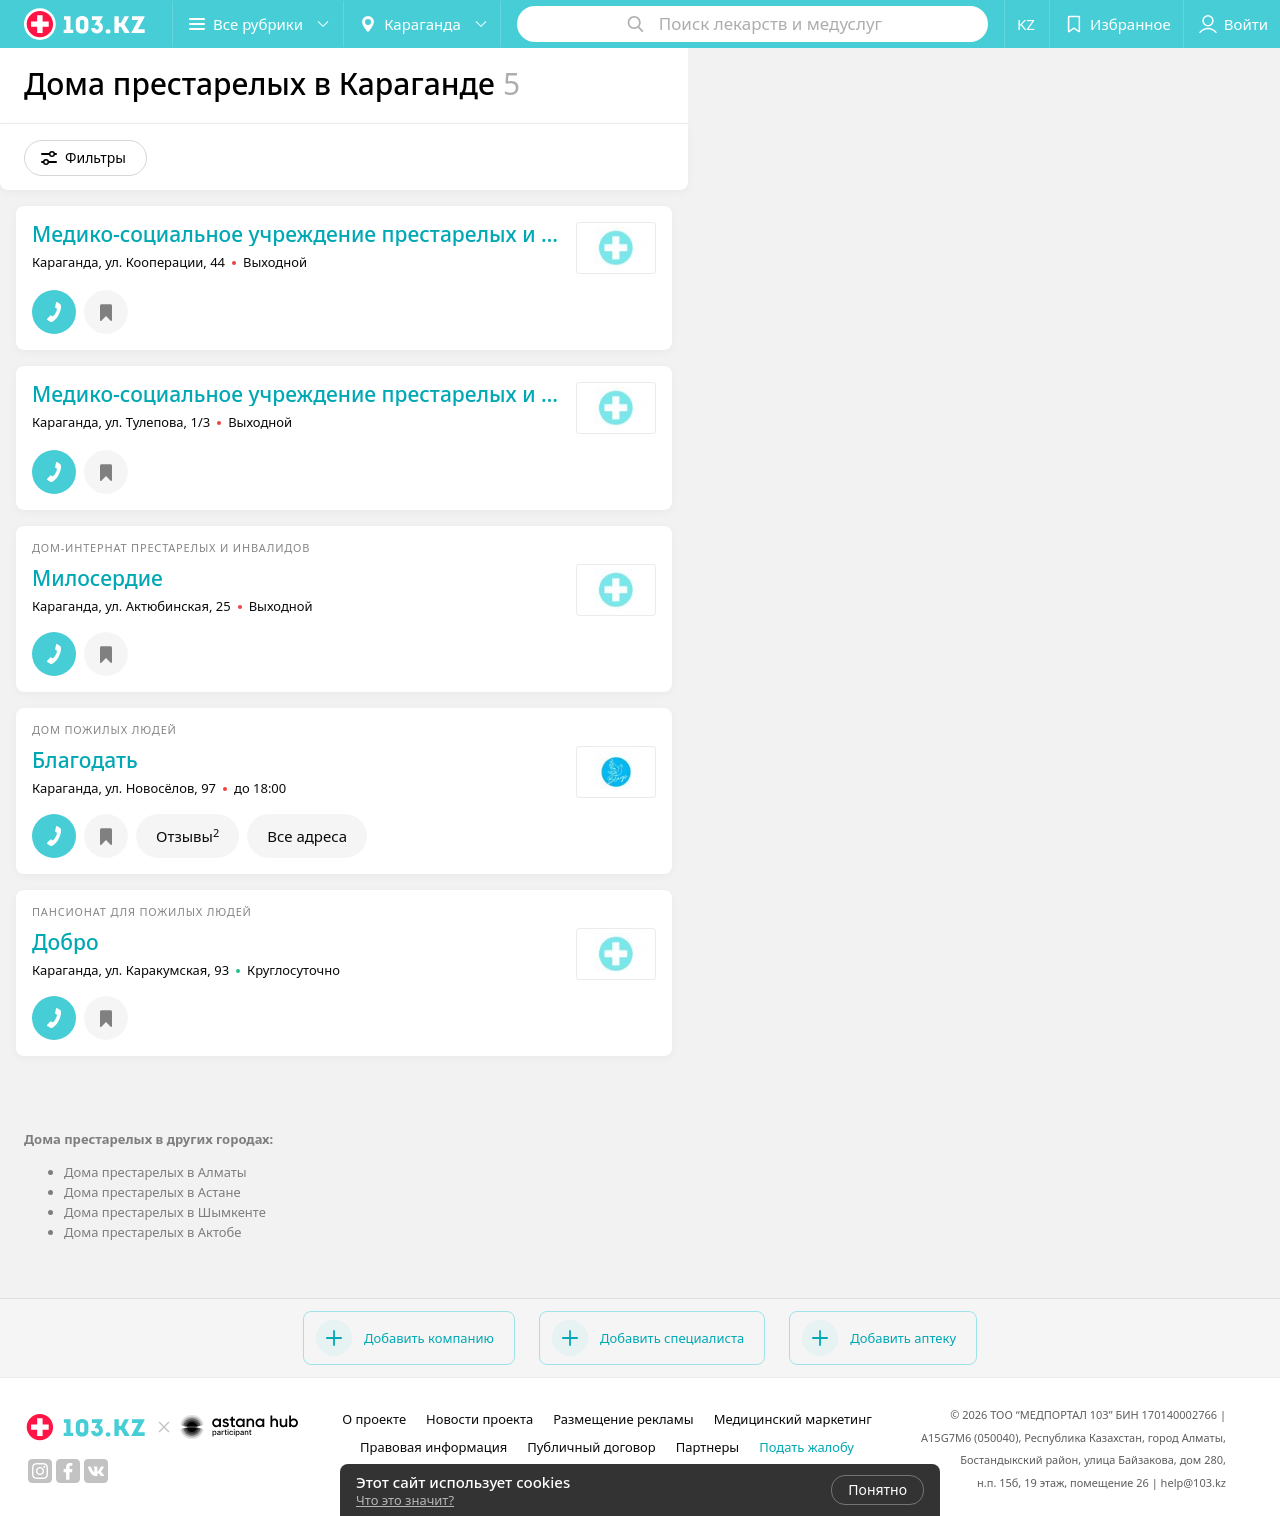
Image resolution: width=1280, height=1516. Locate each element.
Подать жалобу (806, 1447)
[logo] (86, 24)
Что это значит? (405, 1500)
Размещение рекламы (623, 1419)
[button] (258, 24)
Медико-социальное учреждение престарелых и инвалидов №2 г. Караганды (299, 394)
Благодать (85, 760)
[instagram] (40, 1471)
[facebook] (68, 1471)
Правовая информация (433, 1447)
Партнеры (708, 1447)
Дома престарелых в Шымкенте (165, 1212)
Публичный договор (591, 1447)
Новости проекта (479, 1419)
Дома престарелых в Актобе (152, 1232)
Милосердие (97, 578)
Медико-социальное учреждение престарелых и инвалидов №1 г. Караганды (299, 234)
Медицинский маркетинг (793, 1419)
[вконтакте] (96, 1471)
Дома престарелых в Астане (152, 1192)
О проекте (374, 1419)
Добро (65, 942)
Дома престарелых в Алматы (155, 1172)
